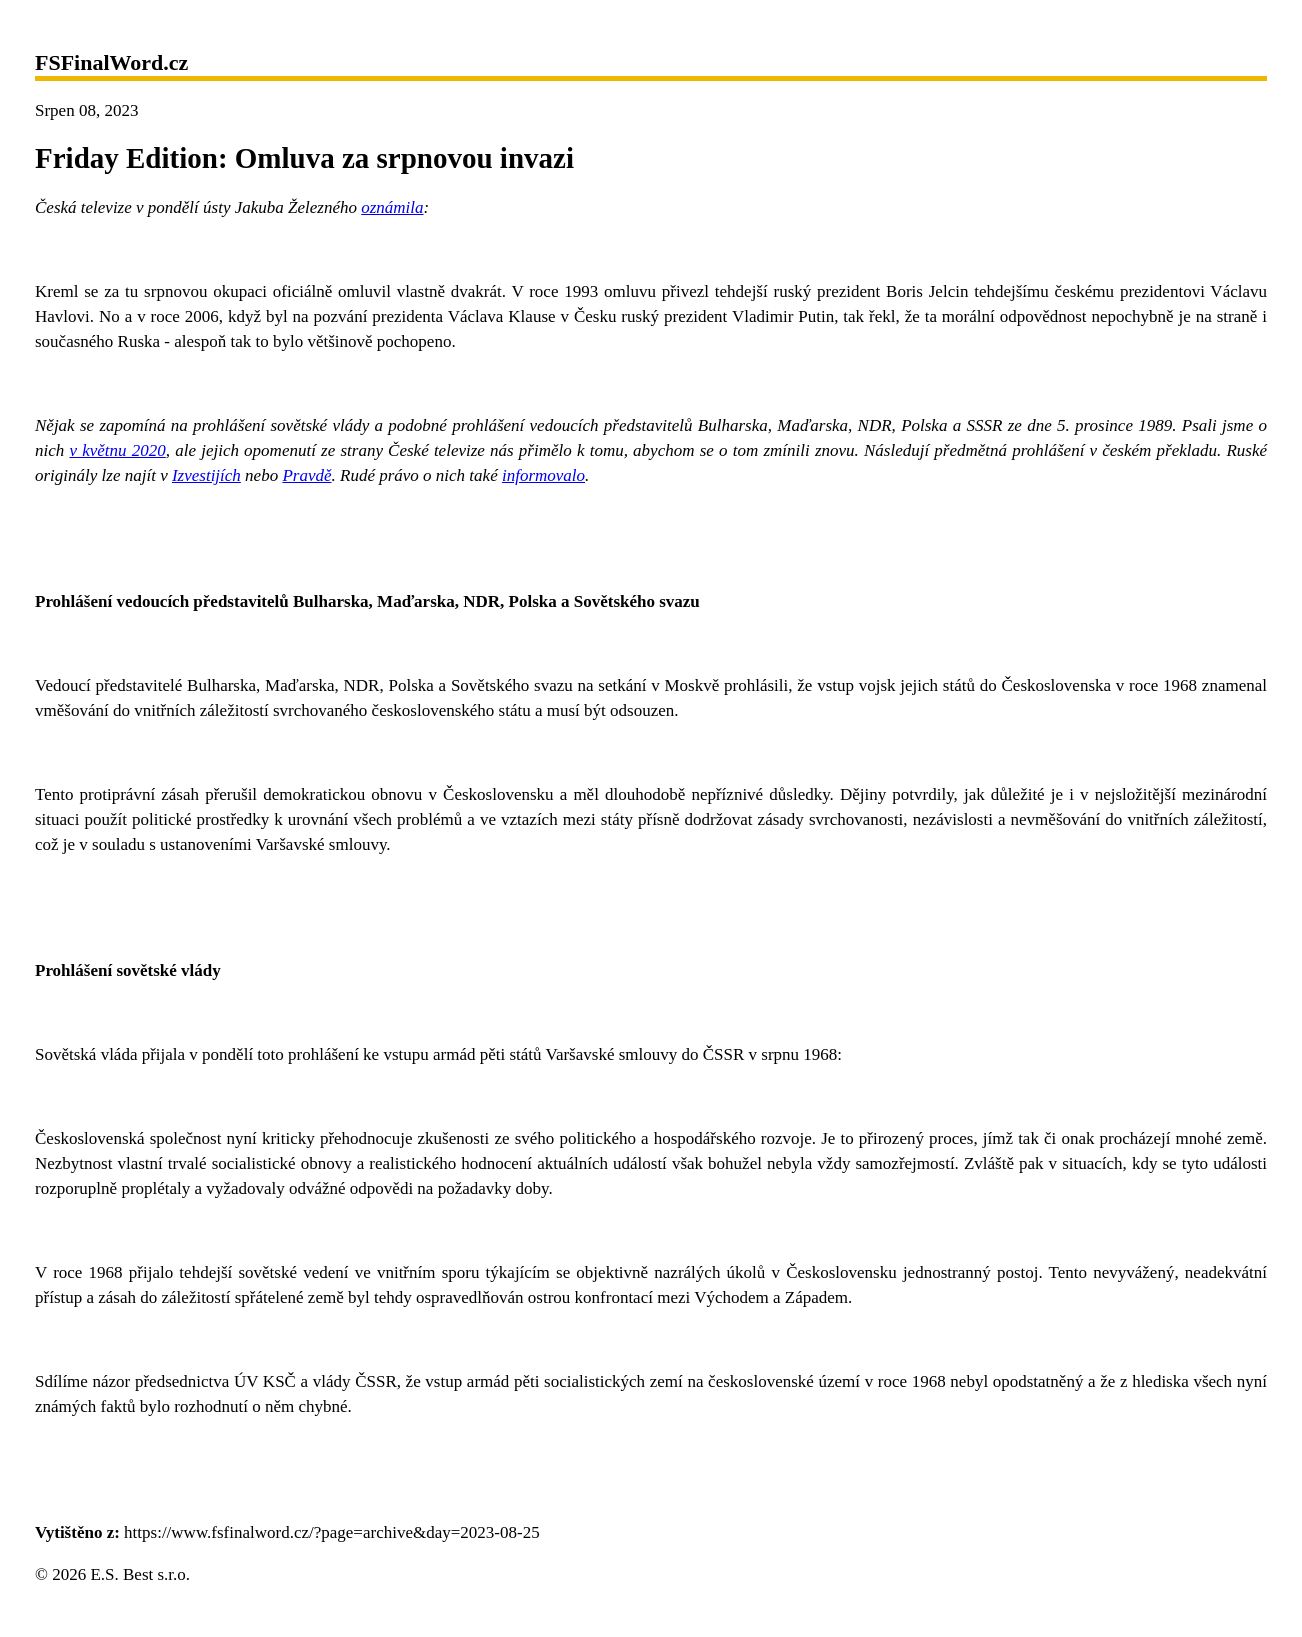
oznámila (392, 207)
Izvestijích (206, 475)
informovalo (543, 475)
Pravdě (306, 475)
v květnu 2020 (117, 450)
